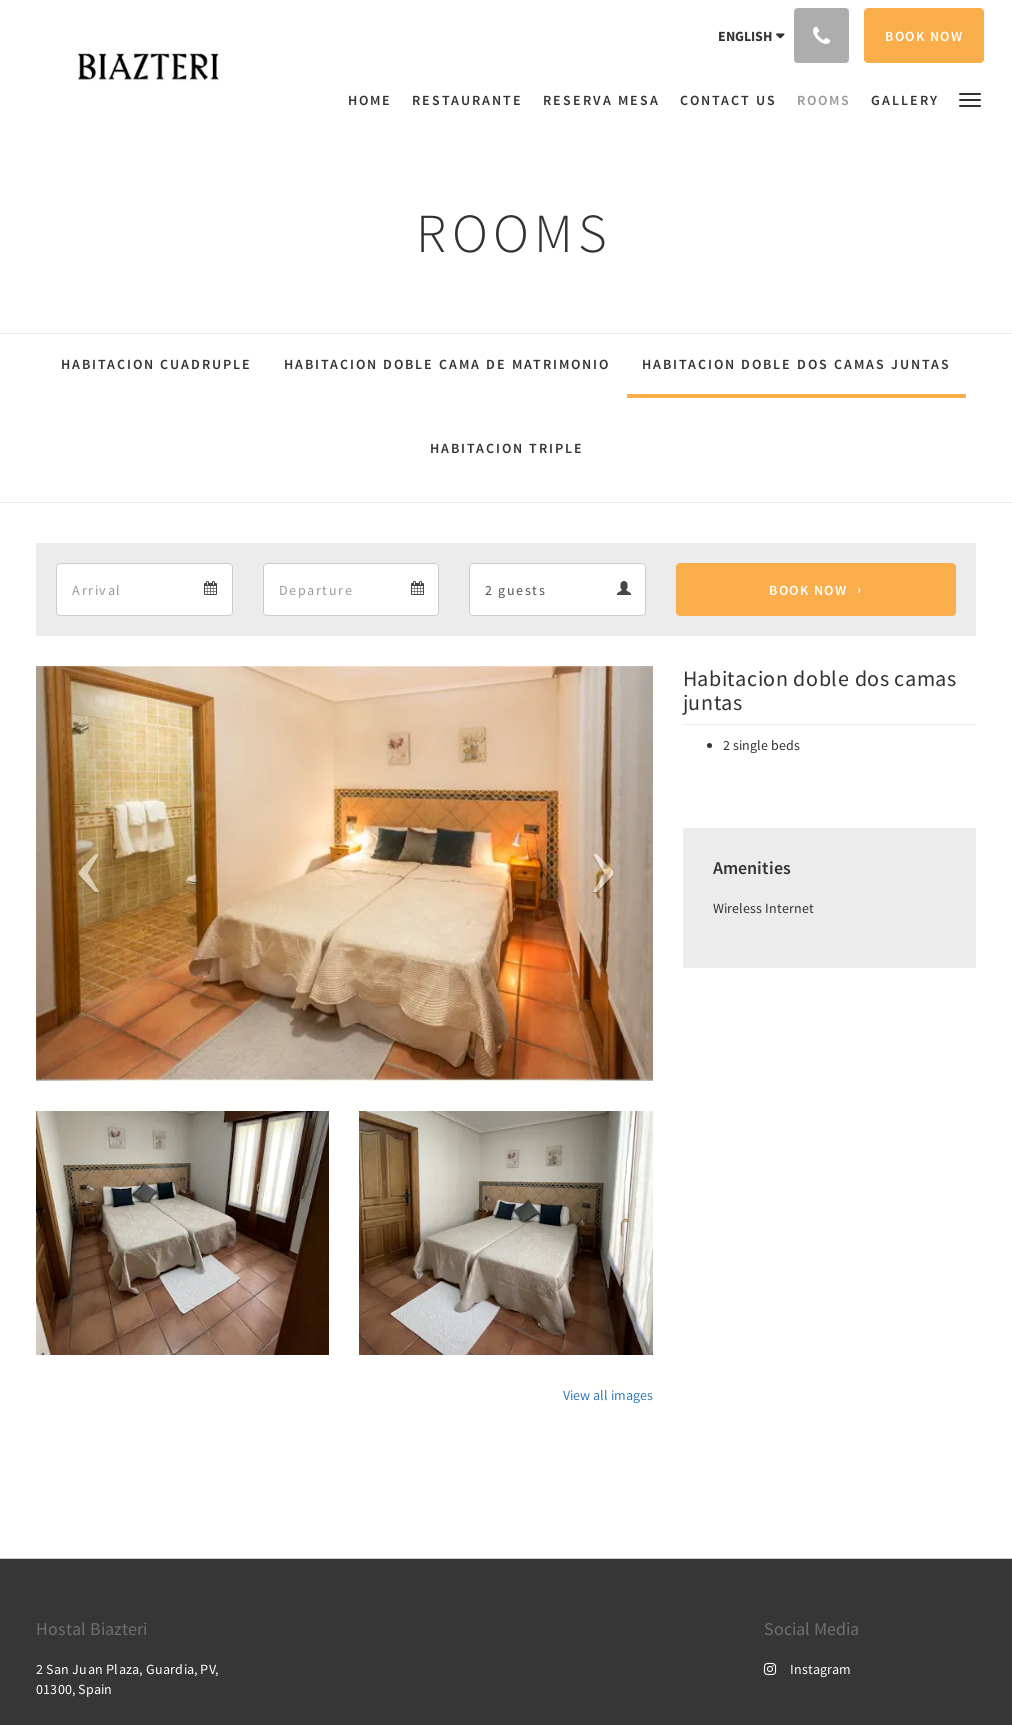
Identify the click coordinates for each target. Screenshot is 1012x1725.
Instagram (807, 1669)
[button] (970, 98)
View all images (608, 1395)
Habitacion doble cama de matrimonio (447, 364)
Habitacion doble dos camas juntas (796, 364)
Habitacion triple (507, 448)
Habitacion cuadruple (156, 364)
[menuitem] (375, 100)
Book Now (808, 590)
